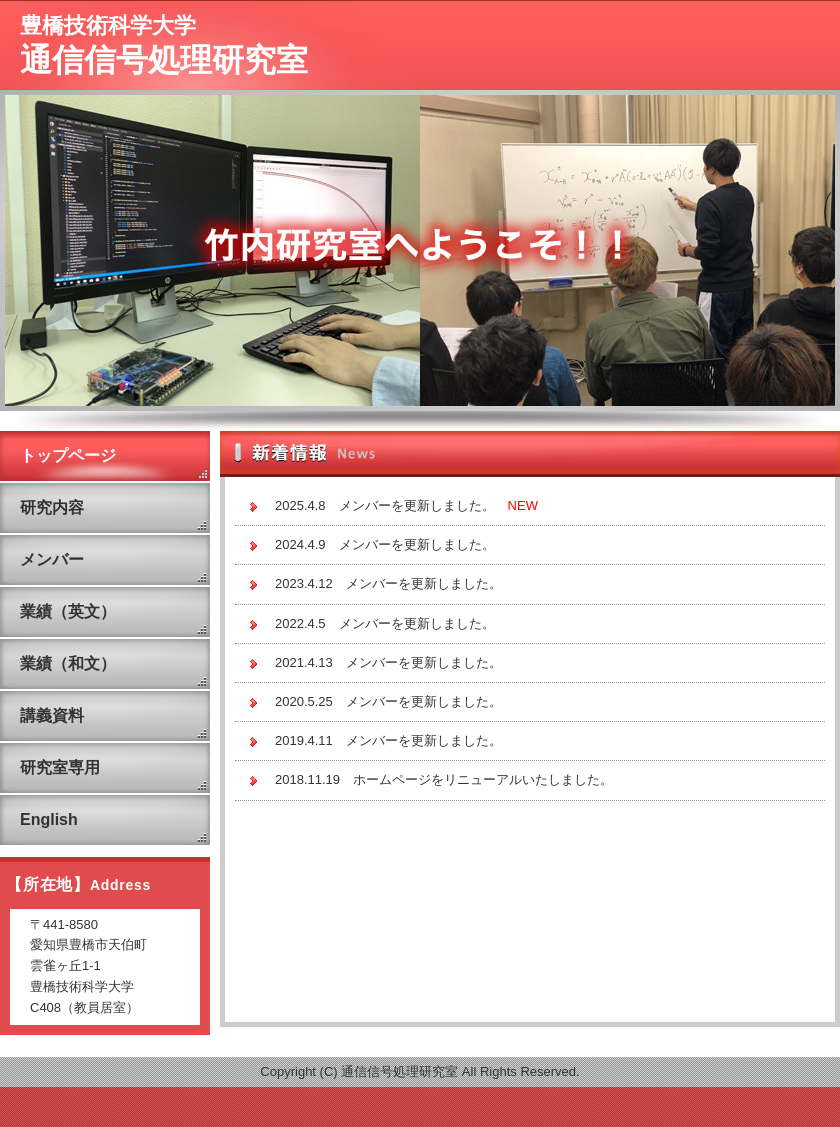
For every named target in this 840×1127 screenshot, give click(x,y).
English (49, 819)
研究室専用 (60, 767)
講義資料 (52, 715)
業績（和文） (68, 663)
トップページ (68, 455)
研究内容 (52, 507)
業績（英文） (68, 611)
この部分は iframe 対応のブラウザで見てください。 (530, 754)
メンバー (52, 559)
